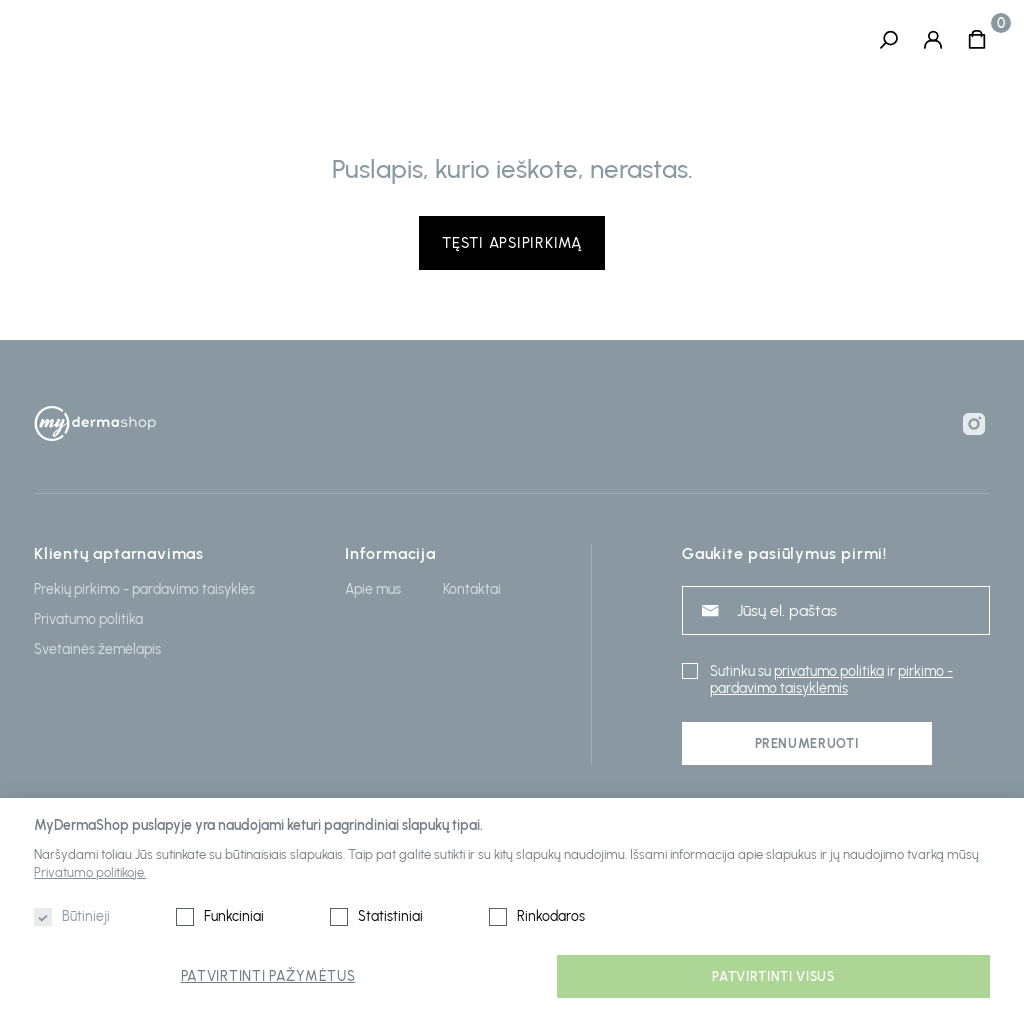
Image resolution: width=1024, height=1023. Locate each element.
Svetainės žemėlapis (97, 649)
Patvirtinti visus (773, 976)
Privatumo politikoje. (90, 872)
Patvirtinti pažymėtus (268, 976)
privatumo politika (829, 671)
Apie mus (373, 589)
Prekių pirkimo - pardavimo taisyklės (144, 589)
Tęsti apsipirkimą (512, 243)
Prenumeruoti (807, 743)
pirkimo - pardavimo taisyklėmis (831, 680)
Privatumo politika (88, 619)
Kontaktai (472, 589)
